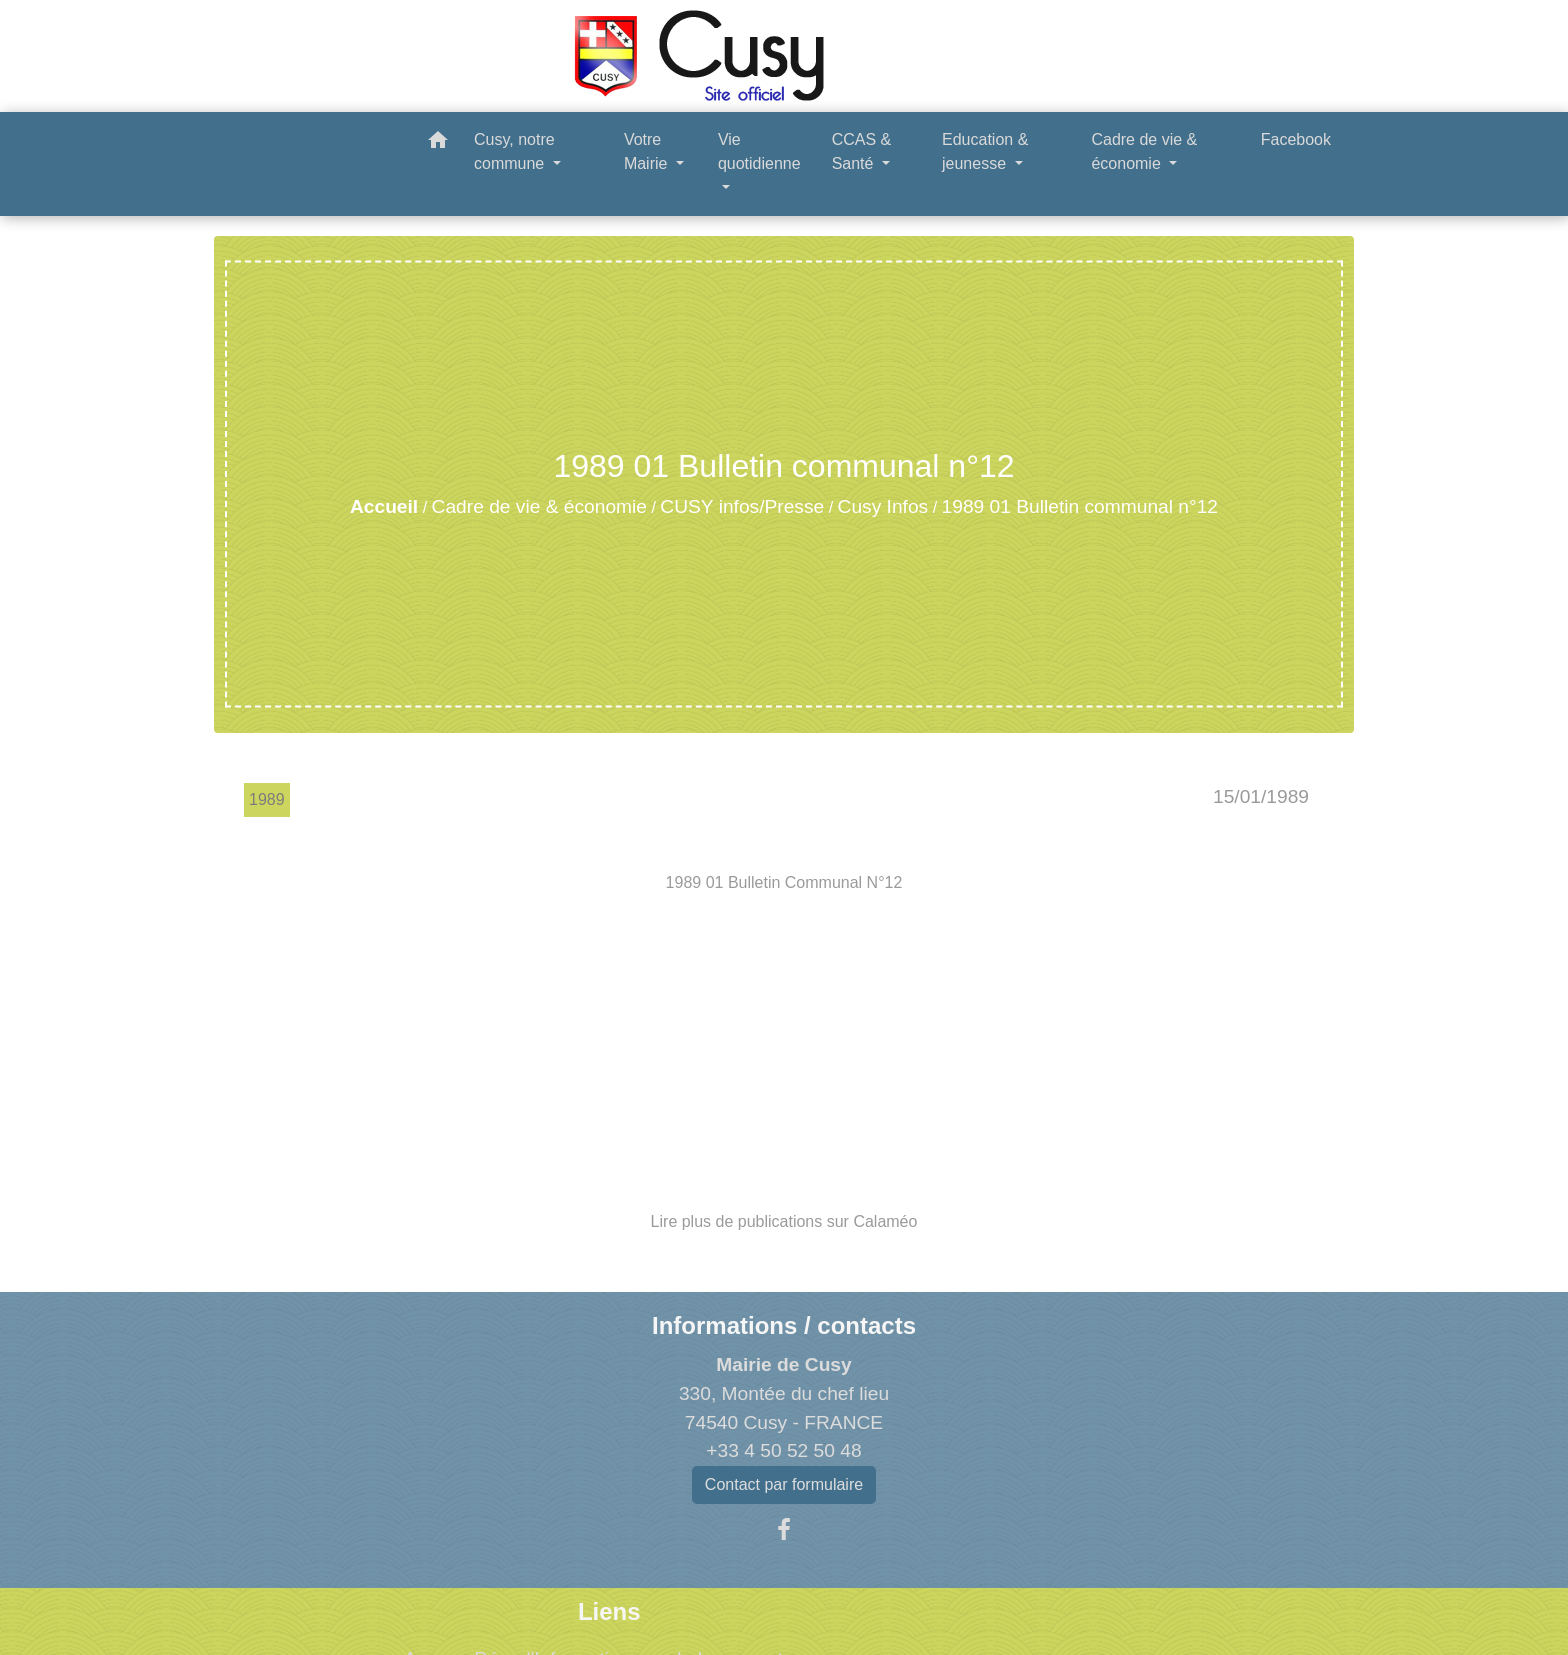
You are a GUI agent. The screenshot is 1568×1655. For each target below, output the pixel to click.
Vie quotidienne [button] (759, 151)
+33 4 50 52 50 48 (783, 1450)
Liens (609, 1611)
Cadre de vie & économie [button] (1144, 151)
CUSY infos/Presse (742, 506)
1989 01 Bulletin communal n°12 (1080, 506)
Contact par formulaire (784, 1484)
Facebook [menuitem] (1296, 139)
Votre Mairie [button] (648, 151)
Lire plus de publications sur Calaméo (784, 1221)
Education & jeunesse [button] (985, 151)
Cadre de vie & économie (539, 506)
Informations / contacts (784, 1325)
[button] (438, 143)
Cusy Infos (883, 506)
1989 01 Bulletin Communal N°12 (784, 882)
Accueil (384, 506)
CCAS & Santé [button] (862, 151)
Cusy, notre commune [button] (514, 151)
